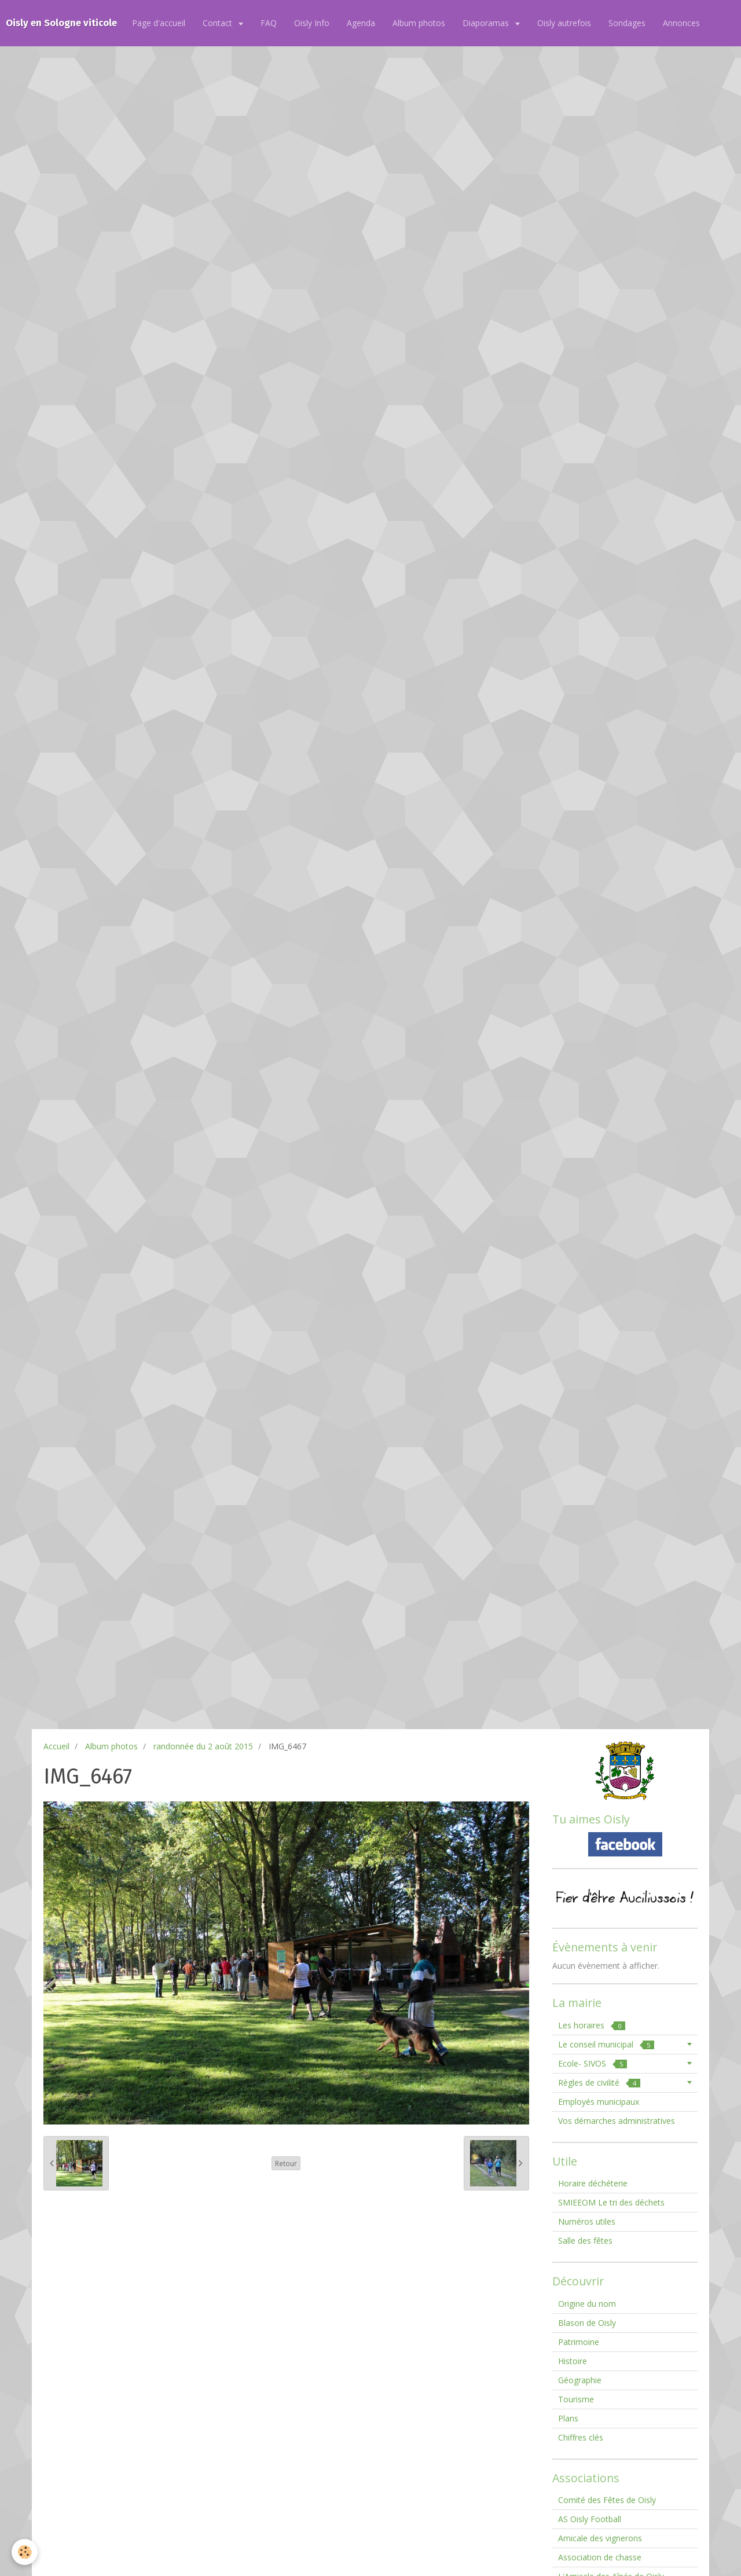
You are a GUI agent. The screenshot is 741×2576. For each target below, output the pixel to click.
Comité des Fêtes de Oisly (607, 2499)
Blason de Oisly (587, 2322)
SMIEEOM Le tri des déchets (611, 2202)
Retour (286, 2163)
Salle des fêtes (585, 2240)
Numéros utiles (586, 2221)
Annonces (681, 22)
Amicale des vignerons (600, 2538)
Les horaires (591, 2025)
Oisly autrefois (564, 22)
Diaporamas (487, 22)
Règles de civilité (599, 2082)
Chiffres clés (580, 2437)
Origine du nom (587, 2303)
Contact (218, 22)
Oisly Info (311, 22)
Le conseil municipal (606, 2044)
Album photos (418, 22)
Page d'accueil (158, 22)
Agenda (361, 22)
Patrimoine (578, 2341)
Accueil (56, 1746)
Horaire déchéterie (593, 2183)
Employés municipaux (598, 2101)
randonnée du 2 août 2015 (203, 1746)
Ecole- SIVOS (592, 2063)
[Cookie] (25, 2552)
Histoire (572, 2360)
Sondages (626, 22)
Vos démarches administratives (616, 2120)
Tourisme (576, 2399)
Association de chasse (599, 2557)
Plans (568, 2418)
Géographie (579, 2380)
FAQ (269, 22)
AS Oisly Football (589, 2518)
